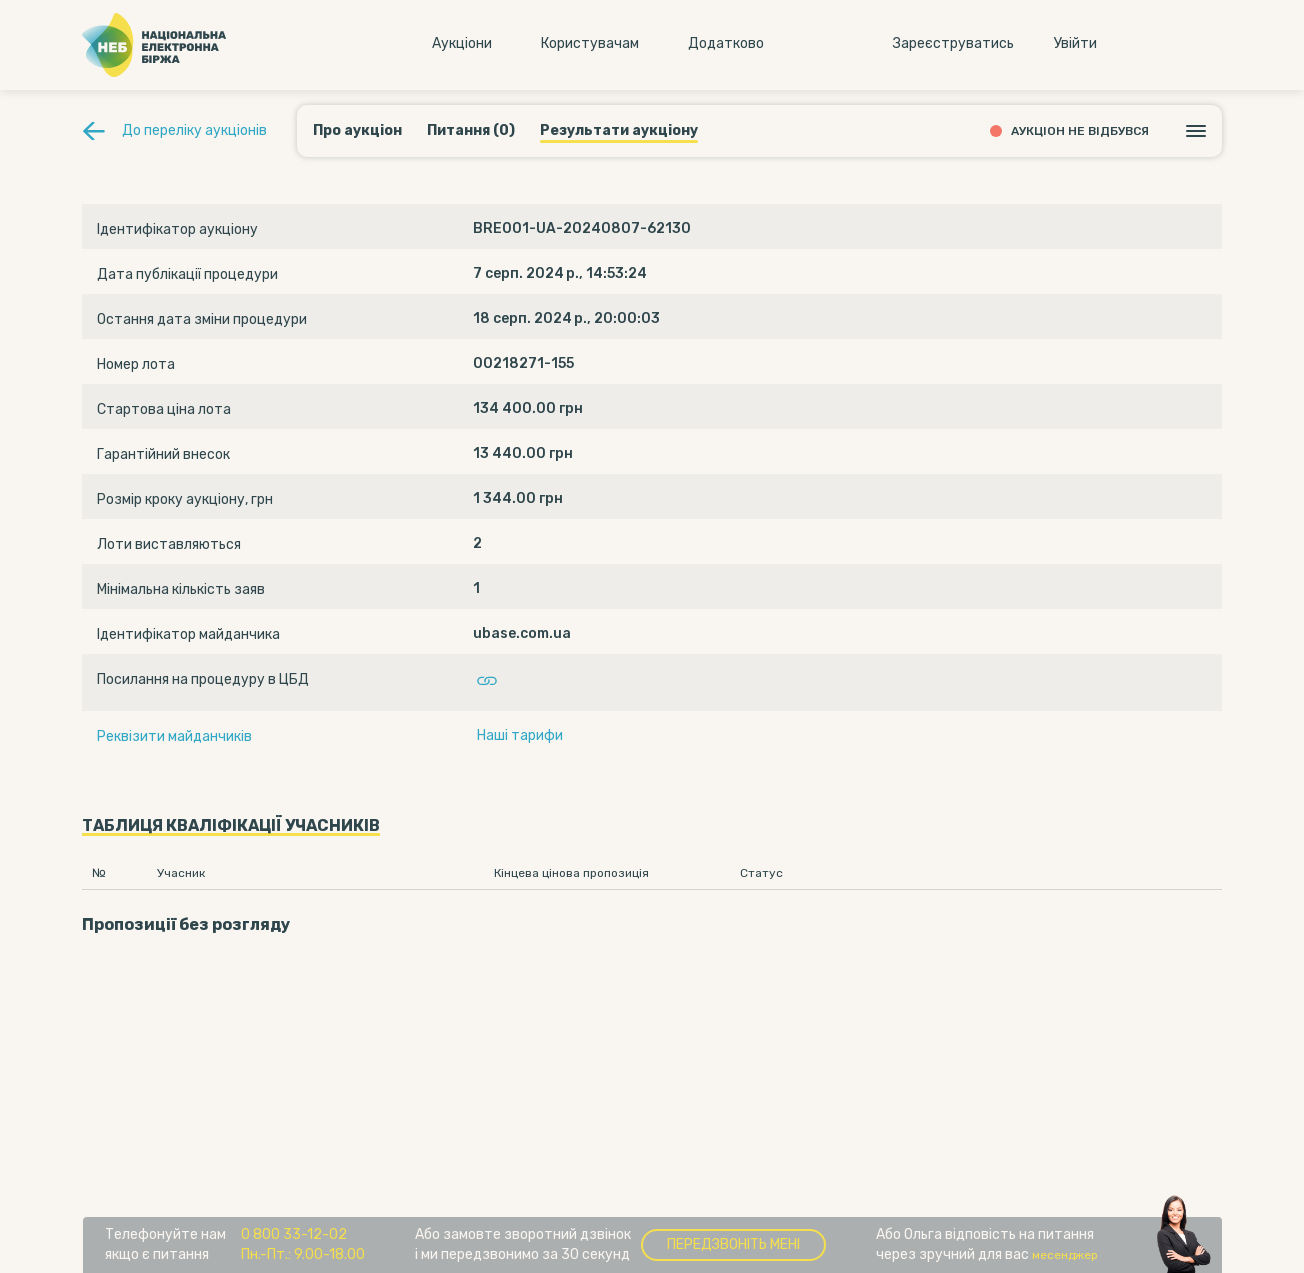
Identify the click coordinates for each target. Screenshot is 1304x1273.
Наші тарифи (520, 735)
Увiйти (1075, 43)
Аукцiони (462, 43)
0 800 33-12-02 (294, 1234)
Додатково (726, 43)
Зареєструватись (953, 43)
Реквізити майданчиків (174, 736)
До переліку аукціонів (194, 130)
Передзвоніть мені (733, 1244)
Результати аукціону (619, 130)
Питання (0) (471, 130)
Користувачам (590, 43)
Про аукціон (357, 130)
